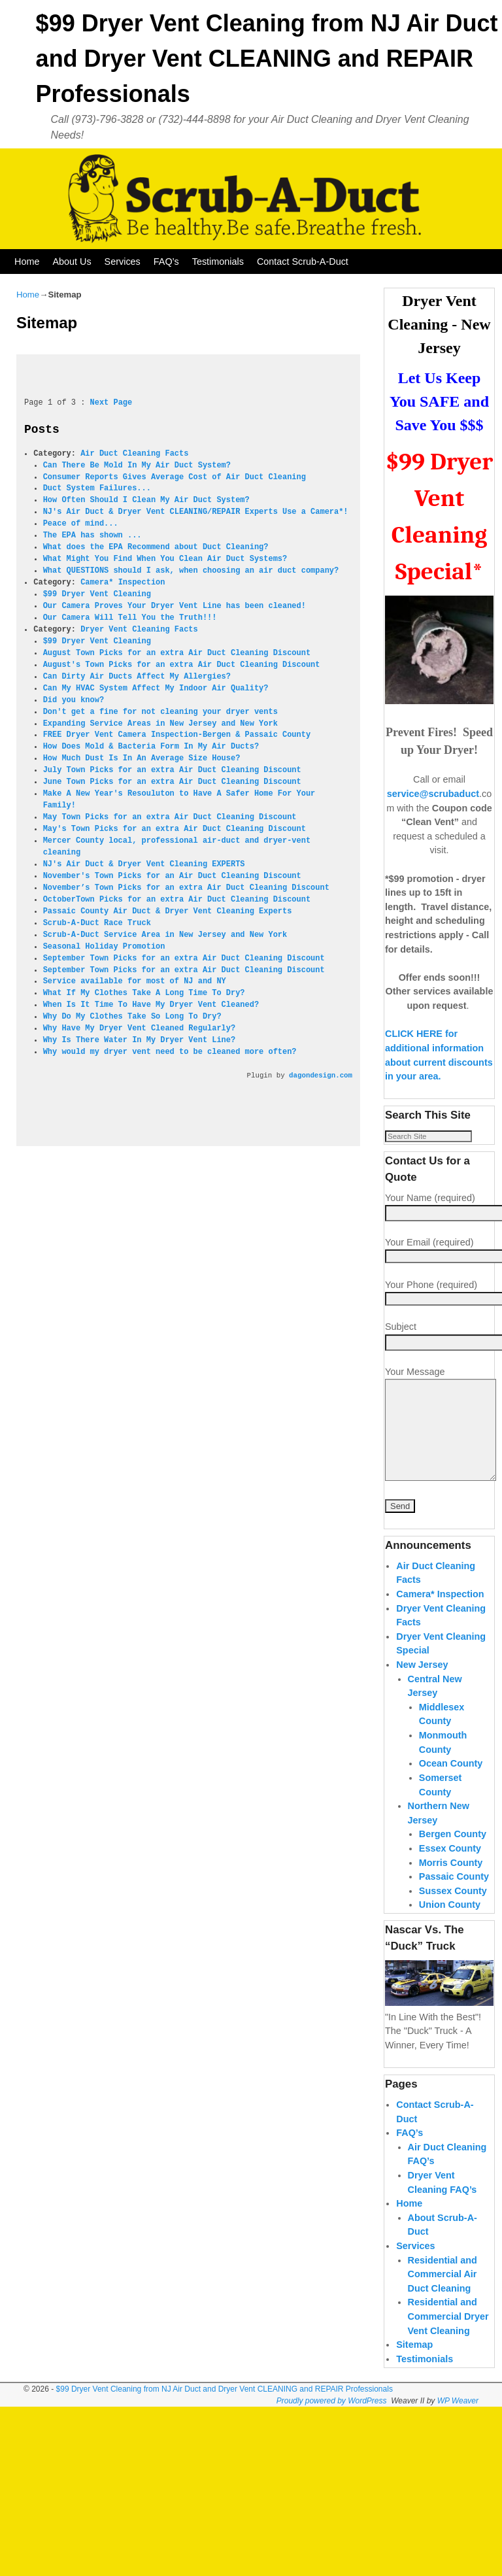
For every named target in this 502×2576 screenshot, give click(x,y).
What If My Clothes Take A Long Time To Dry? (144, 993)
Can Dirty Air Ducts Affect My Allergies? (137, 676)
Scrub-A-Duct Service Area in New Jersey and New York (165, 935)
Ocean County (451, 1797)
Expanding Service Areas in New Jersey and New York (160, 723)
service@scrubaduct (433, 793)
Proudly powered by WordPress (331, 2434)
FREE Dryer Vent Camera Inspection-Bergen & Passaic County (176, 734)
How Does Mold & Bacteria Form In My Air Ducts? (151, 746)
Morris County (451, 1896)
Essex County (450, 1882)
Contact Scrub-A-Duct (302, 261)
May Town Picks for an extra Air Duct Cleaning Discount (170, 817)
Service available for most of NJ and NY (134, 981)
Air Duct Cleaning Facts (134, 453)
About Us (71, 261)
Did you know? (73, 700)
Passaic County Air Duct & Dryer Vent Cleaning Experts (167, 911)
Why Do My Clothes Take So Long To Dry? (132, 1016)
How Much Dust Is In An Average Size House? (142, 758)
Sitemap (414, 2378)
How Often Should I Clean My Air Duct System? (146, 500)
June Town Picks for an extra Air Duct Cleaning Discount (172, 782)
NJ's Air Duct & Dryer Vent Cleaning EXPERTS (144, 864)
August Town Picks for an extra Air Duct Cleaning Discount (176, 653)
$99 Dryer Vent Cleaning (97, 594)
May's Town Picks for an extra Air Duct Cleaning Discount (174, 829)
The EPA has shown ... (92, 535)
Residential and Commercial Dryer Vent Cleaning (448, 2350)
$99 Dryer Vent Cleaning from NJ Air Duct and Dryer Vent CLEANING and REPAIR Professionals (267, 58)
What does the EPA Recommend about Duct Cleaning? (156, 547)
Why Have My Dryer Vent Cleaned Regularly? (139, 1028)
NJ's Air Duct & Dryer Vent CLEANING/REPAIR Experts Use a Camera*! (195, 512)
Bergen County (452, 1868)
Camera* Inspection (122, 582)
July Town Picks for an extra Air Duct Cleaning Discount (172, 770)
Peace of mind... (80, 523)
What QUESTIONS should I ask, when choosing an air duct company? (191, 570)
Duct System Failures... (97, 488)
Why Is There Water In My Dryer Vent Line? (139, 1040)
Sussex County (453, 1924)
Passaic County (454, 1910)
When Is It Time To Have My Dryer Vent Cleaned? (151, 1004)
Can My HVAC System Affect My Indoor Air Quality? (156, 688)
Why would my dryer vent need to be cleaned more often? (170, 1052)
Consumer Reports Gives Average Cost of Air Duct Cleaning (174, 477)
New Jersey (422, 1698)
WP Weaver (457, 2434)
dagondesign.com (320, 1075)
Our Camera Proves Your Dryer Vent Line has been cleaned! (174, 606)
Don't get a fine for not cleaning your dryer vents (160, 712)
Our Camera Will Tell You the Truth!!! (130, 617)
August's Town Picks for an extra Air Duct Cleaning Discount (181, 664)
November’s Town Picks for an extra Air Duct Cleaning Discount (186, 887)
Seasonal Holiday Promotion (104, 946)
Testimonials (218, 261)
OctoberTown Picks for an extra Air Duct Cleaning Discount (176, 899)
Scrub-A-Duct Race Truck (97, 923)
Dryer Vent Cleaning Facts (139, 629)
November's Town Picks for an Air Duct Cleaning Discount (172, 876)
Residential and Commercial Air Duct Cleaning (442, 2307)
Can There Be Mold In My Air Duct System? (137, 465)
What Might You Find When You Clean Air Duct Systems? (165, 559)
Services (123, 261)
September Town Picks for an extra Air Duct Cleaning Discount (184, 958)
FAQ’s (166, 261)
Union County (449, 1938)
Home (26, 261)
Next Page (111, 402)
